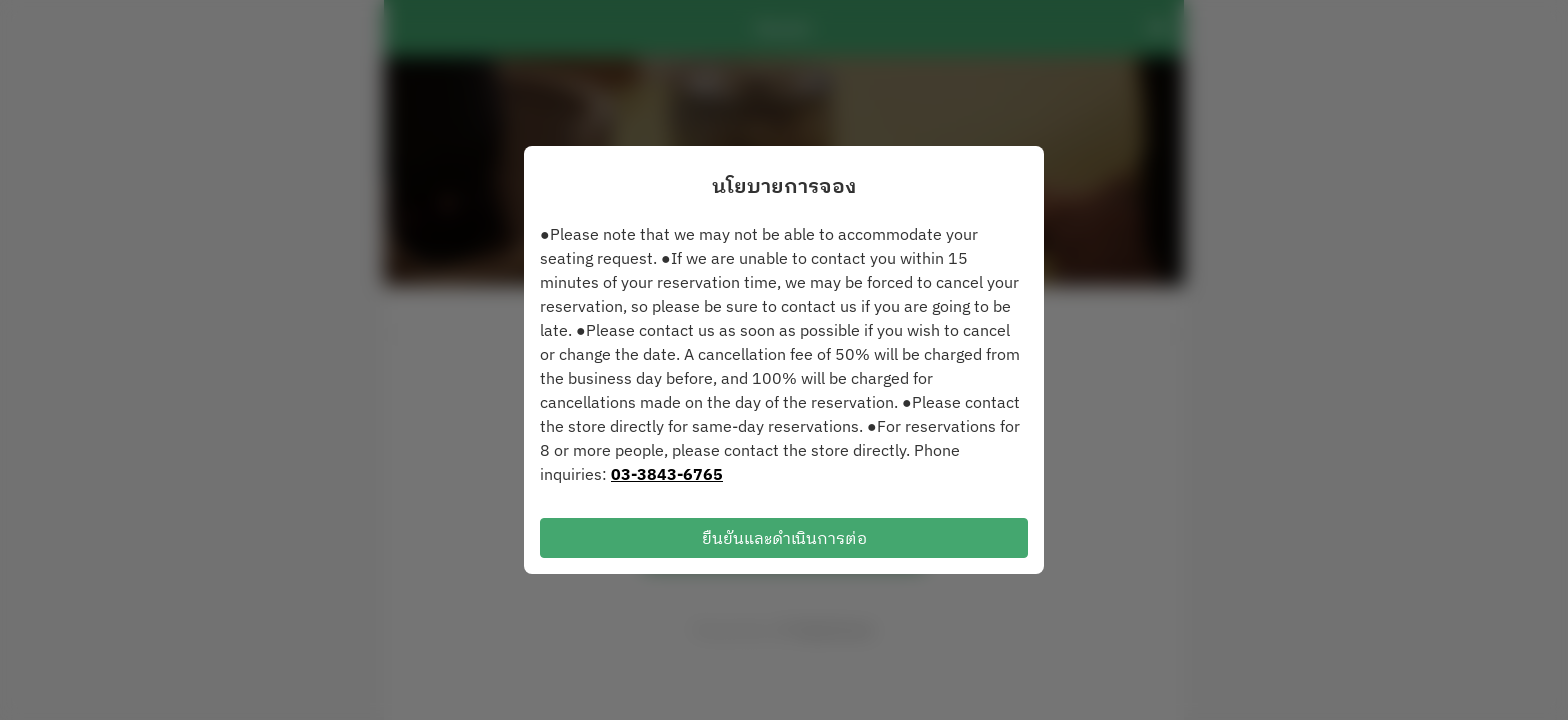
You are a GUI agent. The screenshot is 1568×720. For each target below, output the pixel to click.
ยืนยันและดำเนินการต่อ (784, 538)
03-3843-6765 (667, 474)
